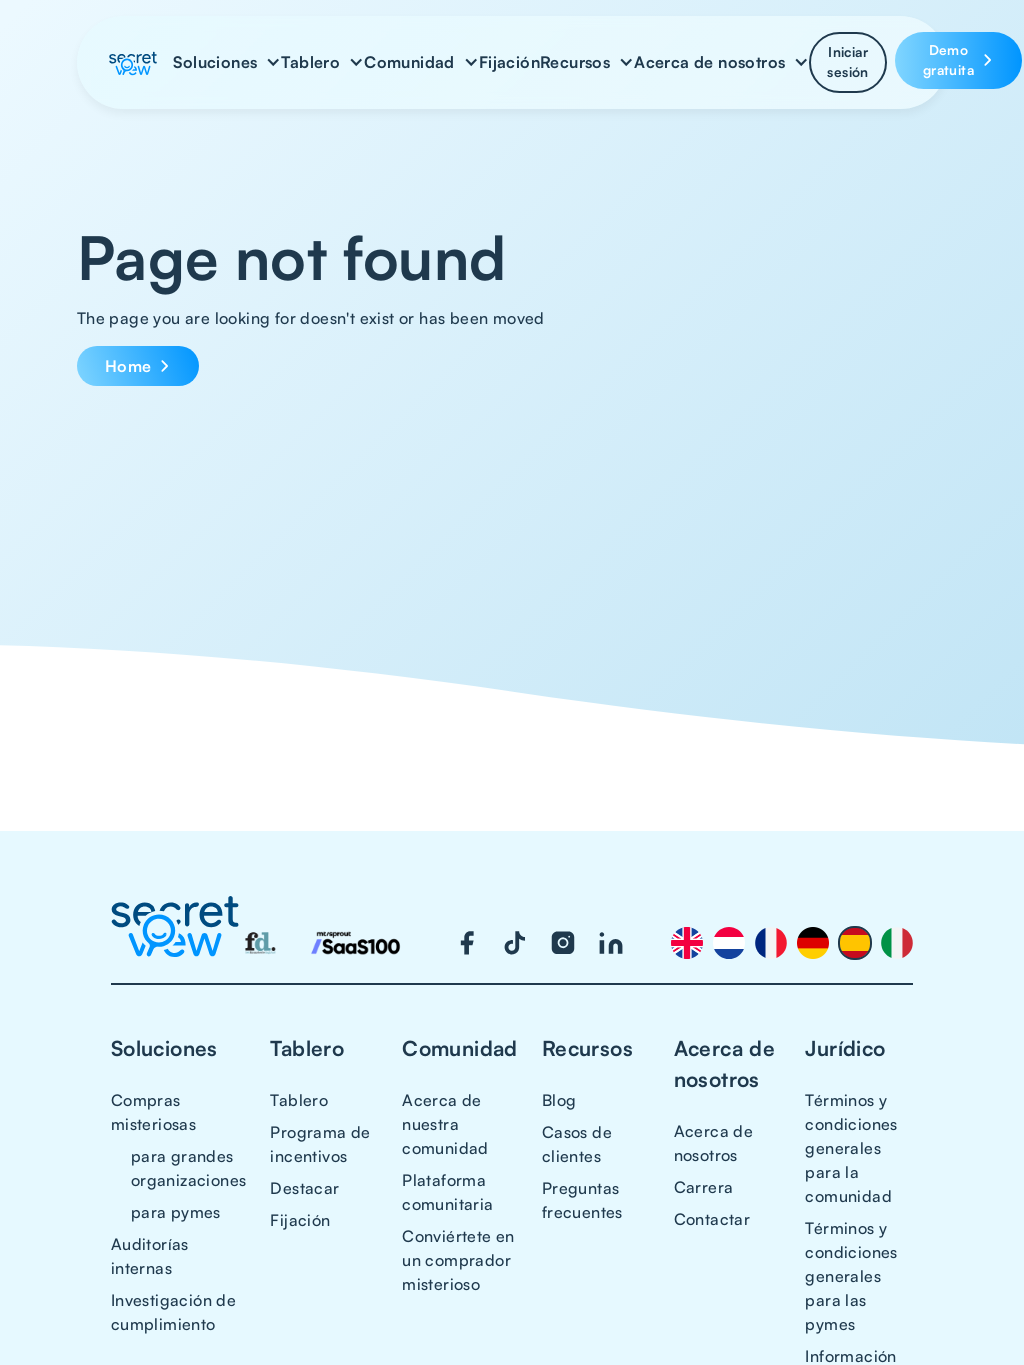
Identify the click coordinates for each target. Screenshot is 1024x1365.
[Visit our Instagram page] (563, 943)
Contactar (712, 1219)
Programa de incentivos (320, 1144)
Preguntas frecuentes (582, 1200)
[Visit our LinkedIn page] (611, 943)
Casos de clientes (577, 1144)
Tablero (299, 1100)
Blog (559, 1100)
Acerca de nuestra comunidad (445, 1124)
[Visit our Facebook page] (467, 943)
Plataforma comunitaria (447, 1192)
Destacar (304, 1188)
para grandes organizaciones (189, 1168)
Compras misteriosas (153, 1112)
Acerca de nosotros (714, 1143)
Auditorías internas (150, 1256)
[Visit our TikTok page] (515, 943)
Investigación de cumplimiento (173, 1312)
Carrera (704, 1187)
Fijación (509, 62)
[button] (227, 62)
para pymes (176, 1212)
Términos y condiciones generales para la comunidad (851, 1148)
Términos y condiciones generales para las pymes (851, 1276)
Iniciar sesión (847, 61)
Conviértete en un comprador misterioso (458, 1260)
